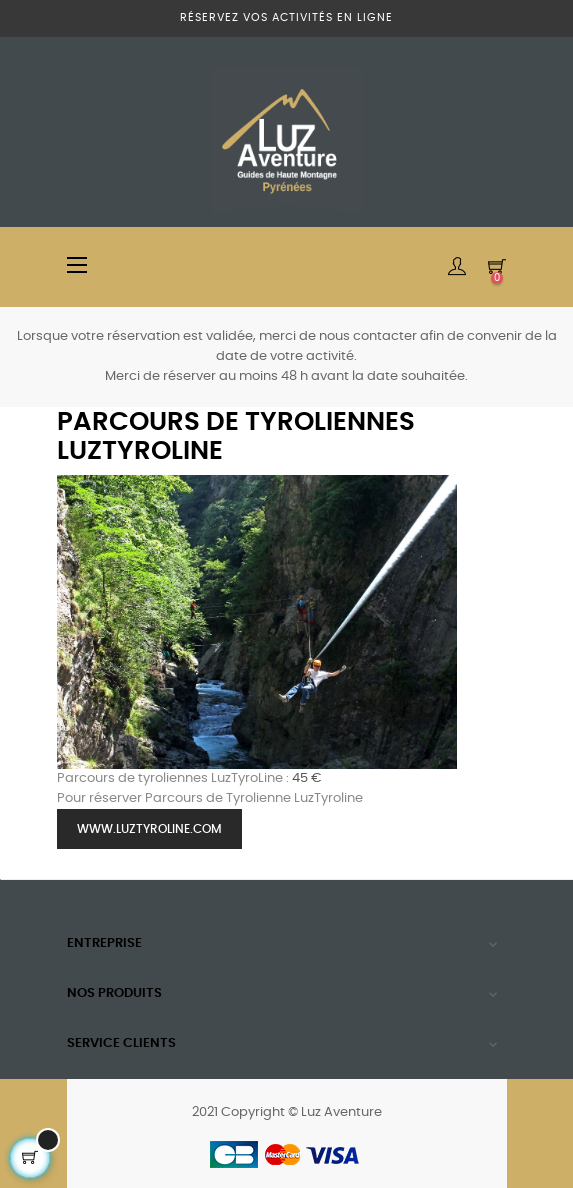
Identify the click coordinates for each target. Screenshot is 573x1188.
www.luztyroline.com (149, 829)
